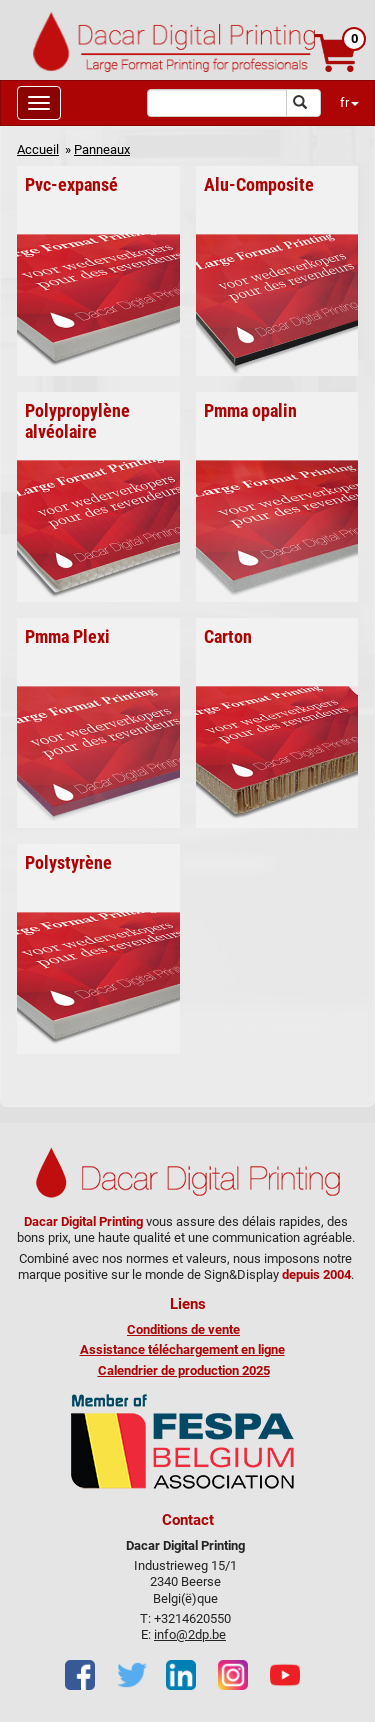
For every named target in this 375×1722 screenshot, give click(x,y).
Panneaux (102, 149)
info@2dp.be (190, 1634)
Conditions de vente (183, 1329)
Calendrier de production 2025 (184, 1370)
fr (349, 102)
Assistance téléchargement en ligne (182, 1349)
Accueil (38, 149)
